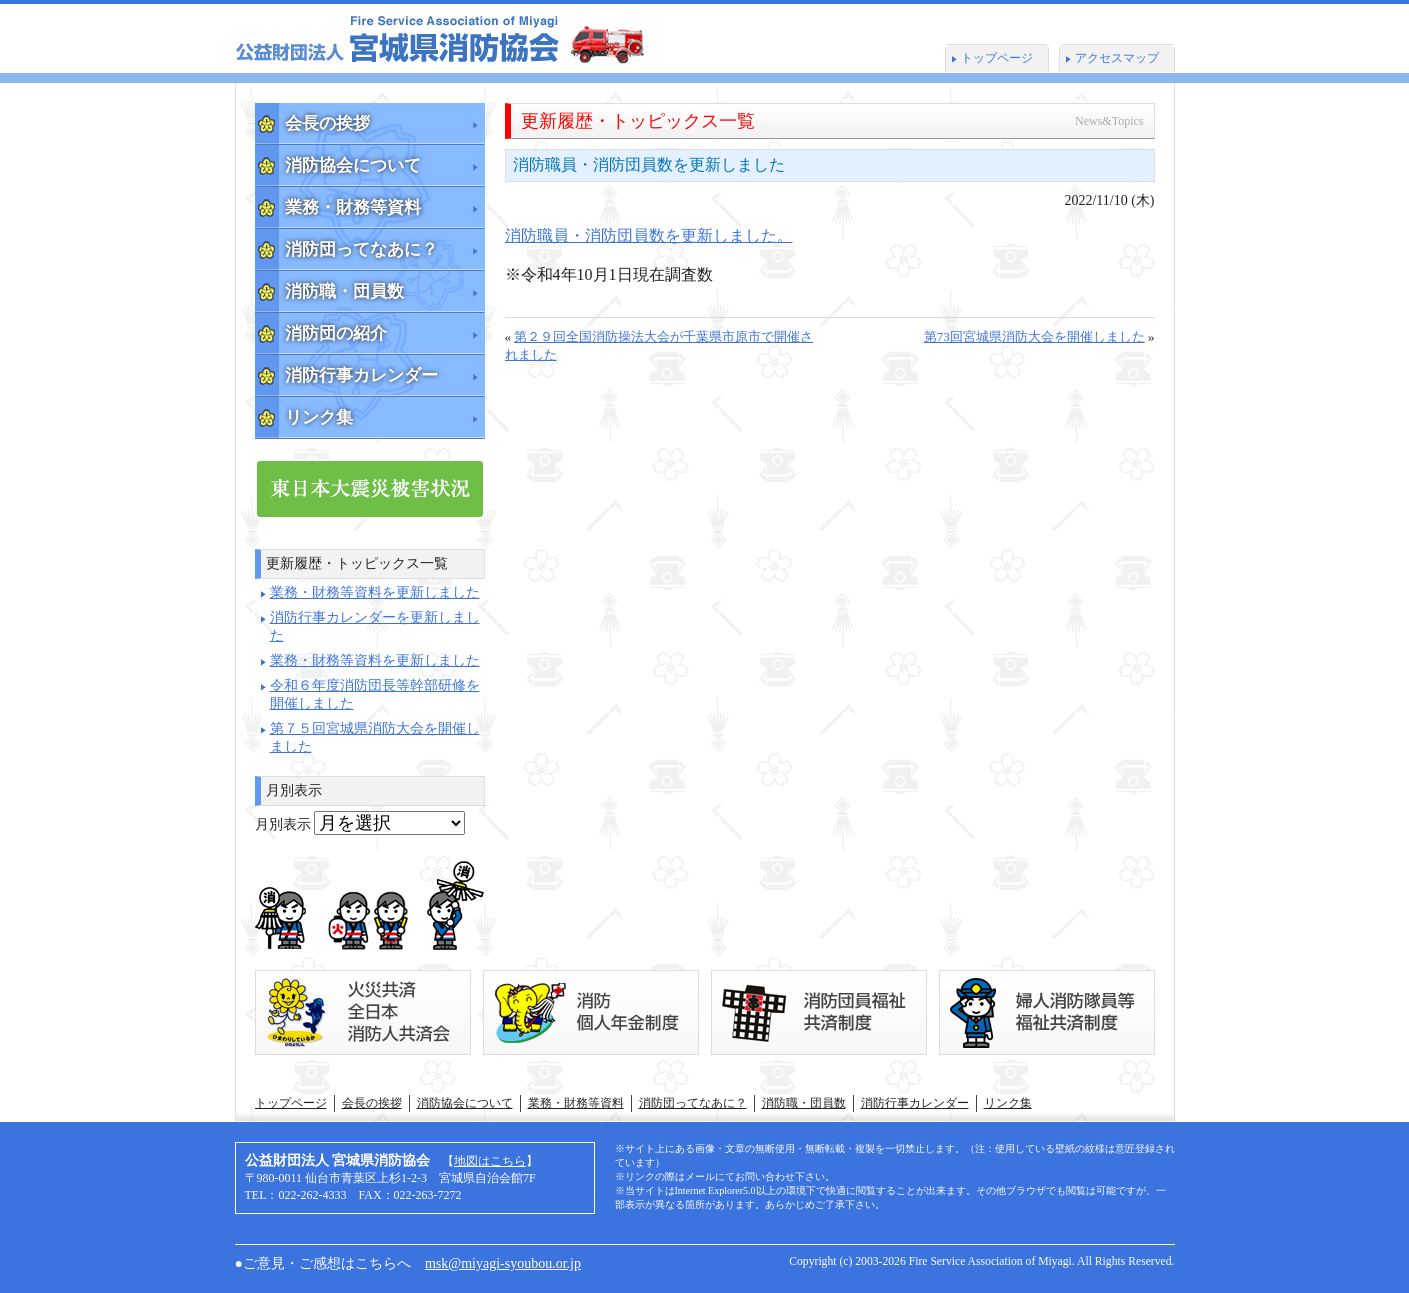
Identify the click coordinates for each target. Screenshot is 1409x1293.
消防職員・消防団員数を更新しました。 (649, 235)
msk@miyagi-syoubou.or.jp (503, 1263)
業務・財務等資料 (353, 207)
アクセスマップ (1117, 58)
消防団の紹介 (336, 333)
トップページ (997, 58)
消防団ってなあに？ (361, 249)
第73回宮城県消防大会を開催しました (1034, 336)
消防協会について (353, 165)
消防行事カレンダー (361, 375)
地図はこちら (490, 1161)
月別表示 (283, 824)
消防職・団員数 (344, 291)
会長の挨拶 (327, 123)
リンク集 (319, 417)
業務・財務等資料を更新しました (375, 592)
